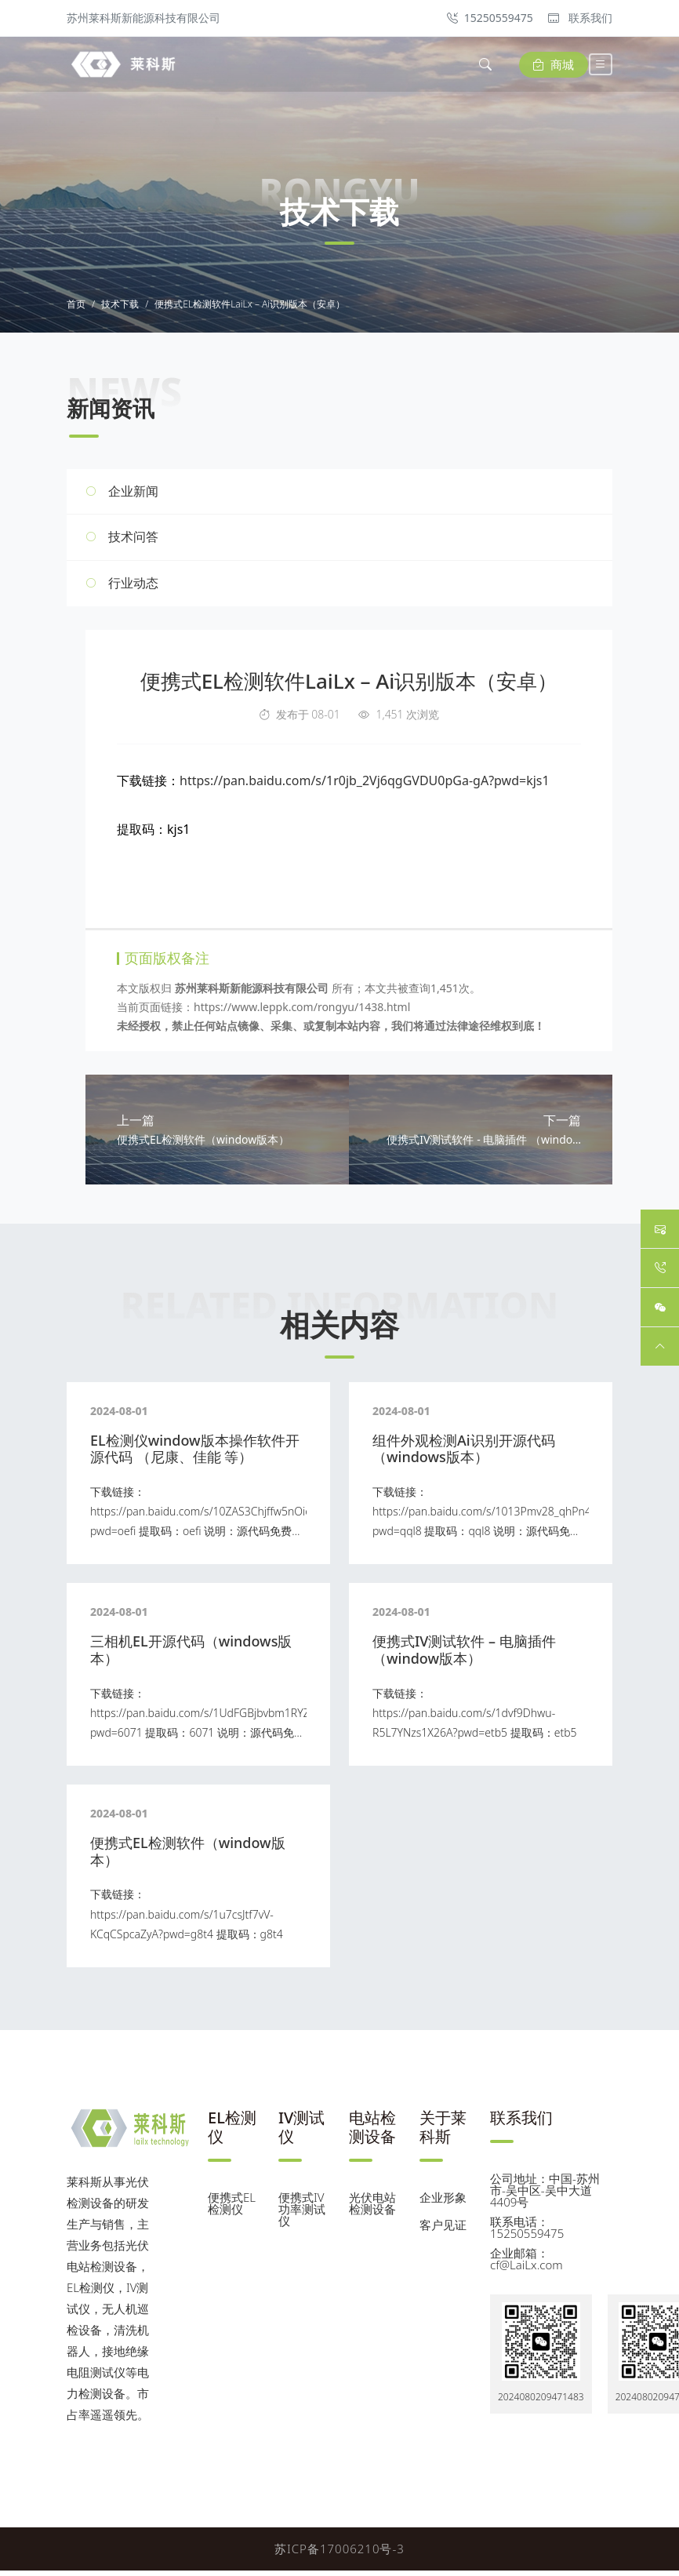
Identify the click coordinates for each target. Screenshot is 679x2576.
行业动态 (133, 585)
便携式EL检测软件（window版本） (187, 1857)
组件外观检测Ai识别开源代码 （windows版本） (463, 1454)
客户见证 (443, 2230)
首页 (76, 307)
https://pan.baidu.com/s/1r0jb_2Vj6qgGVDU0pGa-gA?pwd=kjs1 (365, 782)
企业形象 (443, 2202)
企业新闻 (133, 493)
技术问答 (133, 539)
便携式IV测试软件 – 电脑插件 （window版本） (464, 1655)
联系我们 (580, 17)
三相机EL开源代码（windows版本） (191, 1655)
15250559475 (490, 17)
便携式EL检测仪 (232, 2208)
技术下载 (120, 307)
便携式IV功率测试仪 (301, 2214)
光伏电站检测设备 (372, 2208)
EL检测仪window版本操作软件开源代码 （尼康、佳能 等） (195, 1454)
